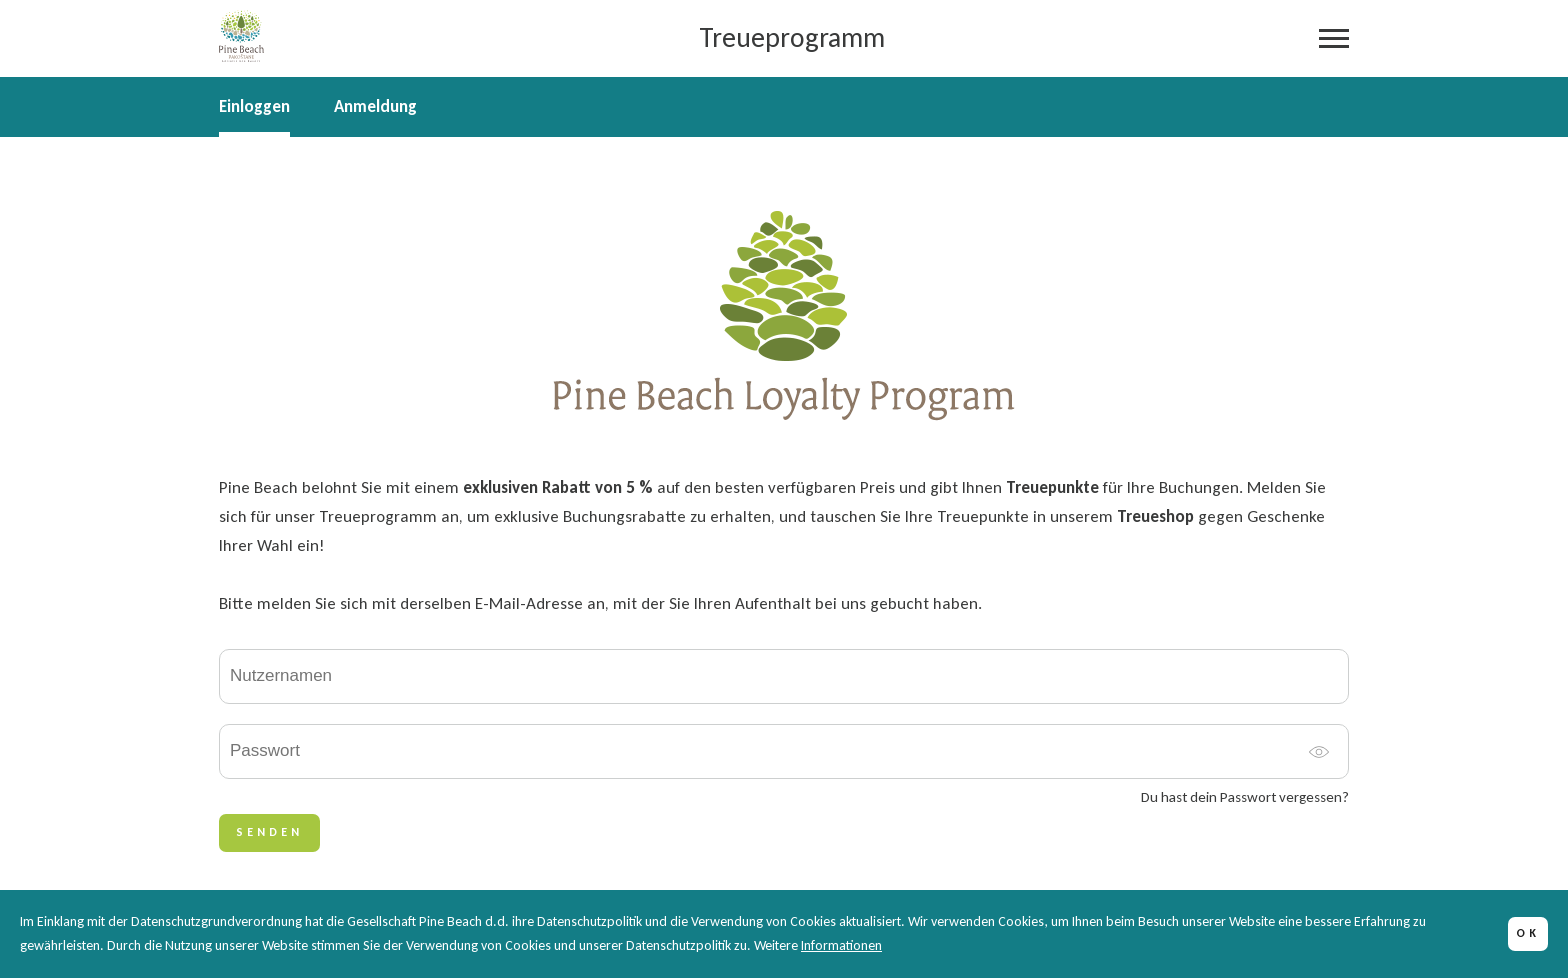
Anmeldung (375, 107)
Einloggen (254, 107)
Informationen (841, 945)
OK (1528, 933)
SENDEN (269, 832)
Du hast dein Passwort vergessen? (1245, 797)
